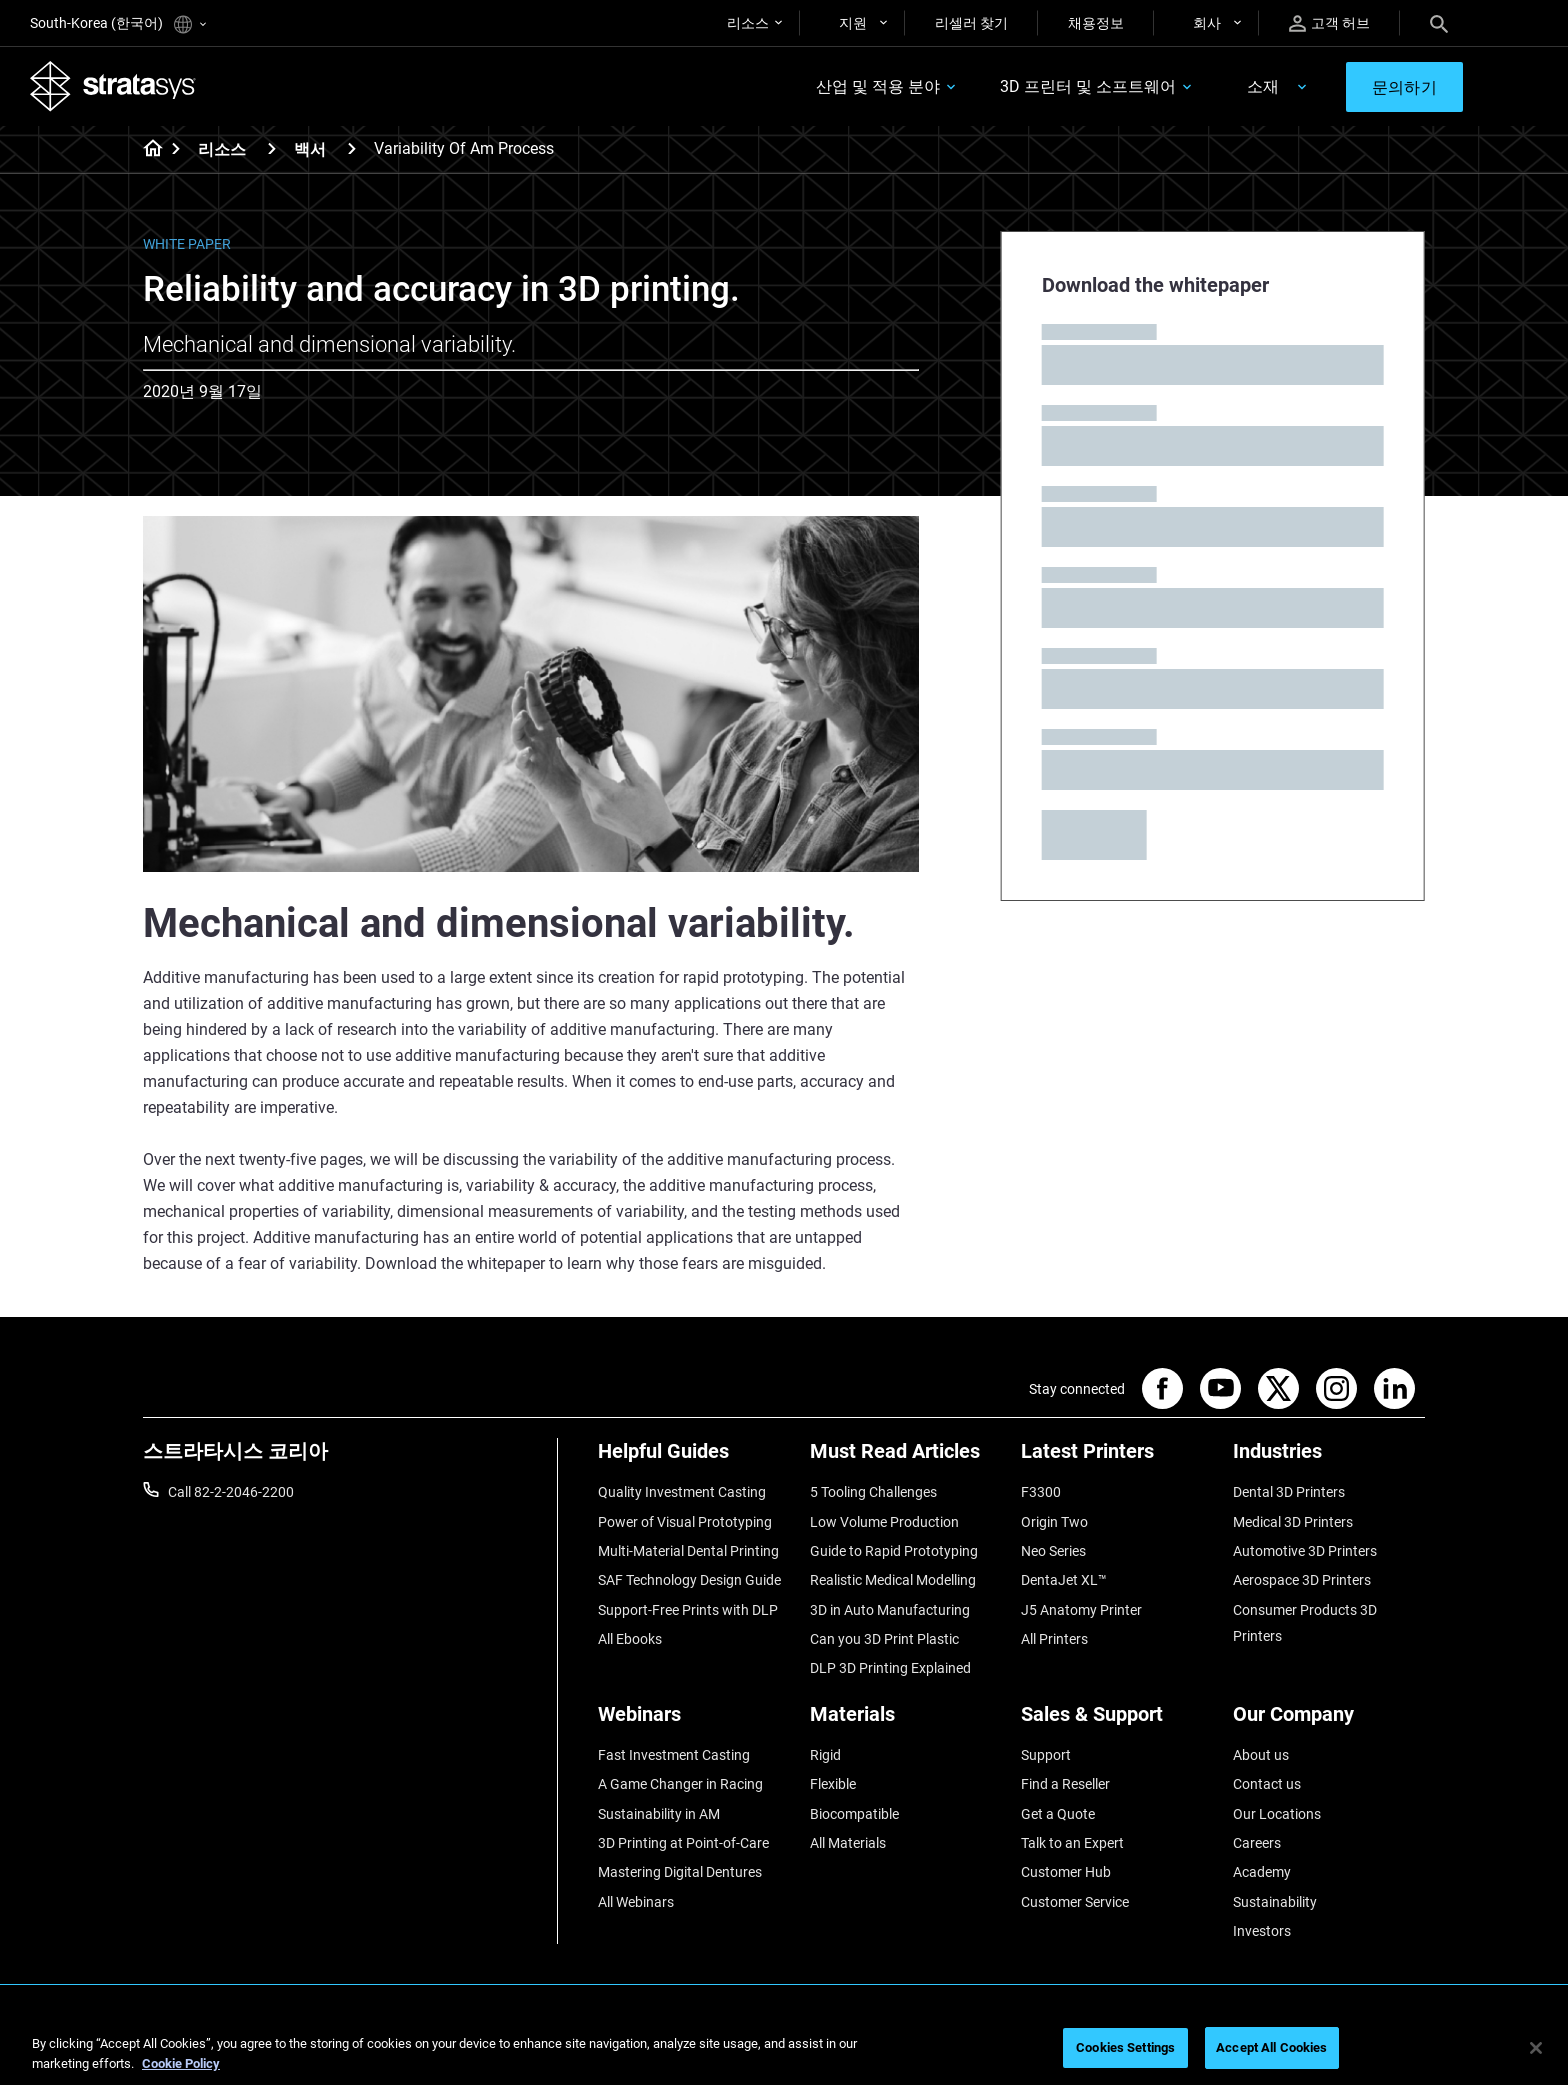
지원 (853, 23)
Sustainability (1275, 1902)
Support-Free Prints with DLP (688, 1610)
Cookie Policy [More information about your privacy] (181, 2063)
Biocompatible (854, 1814)
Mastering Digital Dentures (680, 1872)
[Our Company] (1329, 1721)
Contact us (1267, 1784)
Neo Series (1053, 1551)
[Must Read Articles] (906, 1458)
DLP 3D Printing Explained (890, 1668)
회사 (1207, 23)
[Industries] (1329, 1458)
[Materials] (906, 1721)
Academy (1262, 1872)
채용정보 (1096, 23)
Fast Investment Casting (674, 1755)
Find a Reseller (1065, 1784)
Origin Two (1054, 1522)
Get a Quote (1058, 1814)
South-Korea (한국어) (118, 24)
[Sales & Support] (1117, 1721)
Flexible (833, 1784)
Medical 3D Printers (1293, 1522)
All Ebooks (630, 1639)
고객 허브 (1329, 23)
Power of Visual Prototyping (685, 1522)
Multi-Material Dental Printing (688, 1551)
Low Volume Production (884, 1522)
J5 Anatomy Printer (1081, 1610)
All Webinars (636, 1902)
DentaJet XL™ (1064, 1580)
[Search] (1439, 23)
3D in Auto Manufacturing (890, 1610)
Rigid (825, 1755)
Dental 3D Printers (1289, 1492)
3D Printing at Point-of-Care (683, 1843)
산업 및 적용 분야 (878, 86)
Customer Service (1075, 1902)
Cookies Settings (1125, 2047)
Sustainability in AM (659, 1814)
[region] (784, 2049)
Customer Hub (1066, 1872)
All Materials (848, 1843)
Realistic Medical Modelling (893, 1580)
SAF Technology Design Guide (689, 1580)
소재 (1263, 86)
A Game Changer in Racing (680, 1784)
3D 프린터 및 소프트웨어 (1088, 86)
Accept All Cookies (1271, 2047)
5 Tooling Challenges (873, 1492)
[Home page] (146, 150)
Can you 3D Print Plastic (884, 1639)
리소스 (748, 23)
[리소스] (272, 148)
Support (1046, 1755)
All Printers (1054, 1639)
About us (1261, 1755)
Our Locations (1277, 1814)
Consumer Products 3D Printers (1305, 1623)
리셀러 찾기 (971, 23)
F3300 (1041, 1492)
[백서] (352, 148)
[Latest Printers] (1117, 1458)
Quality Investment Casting (682, 1492)
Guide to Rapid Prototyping (894, 1551)
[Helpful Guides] (694, 1458)
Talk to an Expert (1072, 1843)
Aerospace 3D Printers (1302, 1580)
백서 (310, 149)
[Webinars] (694, 1721)
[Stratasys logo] (113, 86)
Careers (1257, 1843)
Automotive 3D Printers (1305, 1551)
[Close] (1536, 2048)
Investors (1262, 1931)
